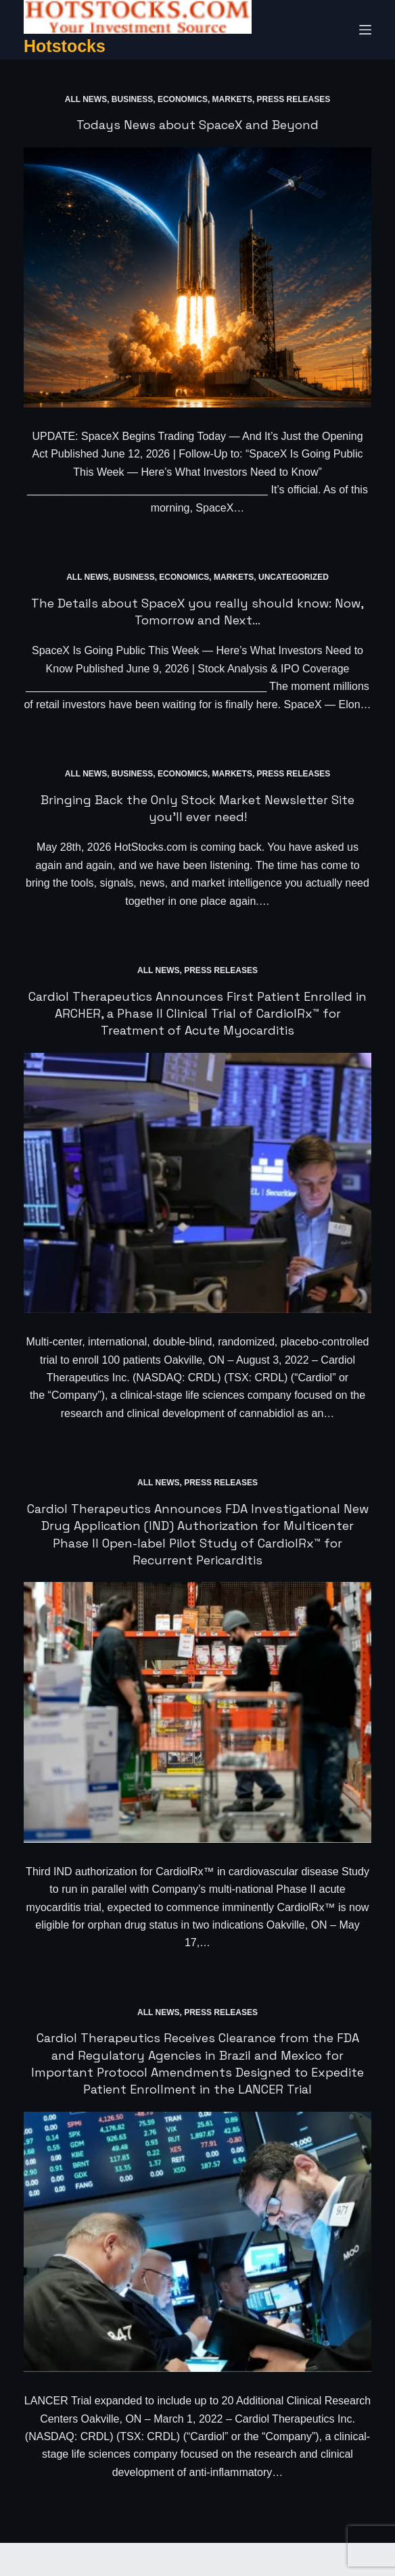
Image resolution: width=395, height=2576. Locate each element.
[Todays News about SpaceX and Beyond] (197, 277)
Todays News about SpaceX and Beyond (197, 124)
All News (86, 99)
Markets (232, 99)
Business (132, 99)
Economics (183, 99)
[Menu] (365, 30)
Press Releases (294, 99)
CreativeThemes (249, 2559)
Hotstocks (65, 45)
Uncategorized (293, 577)
